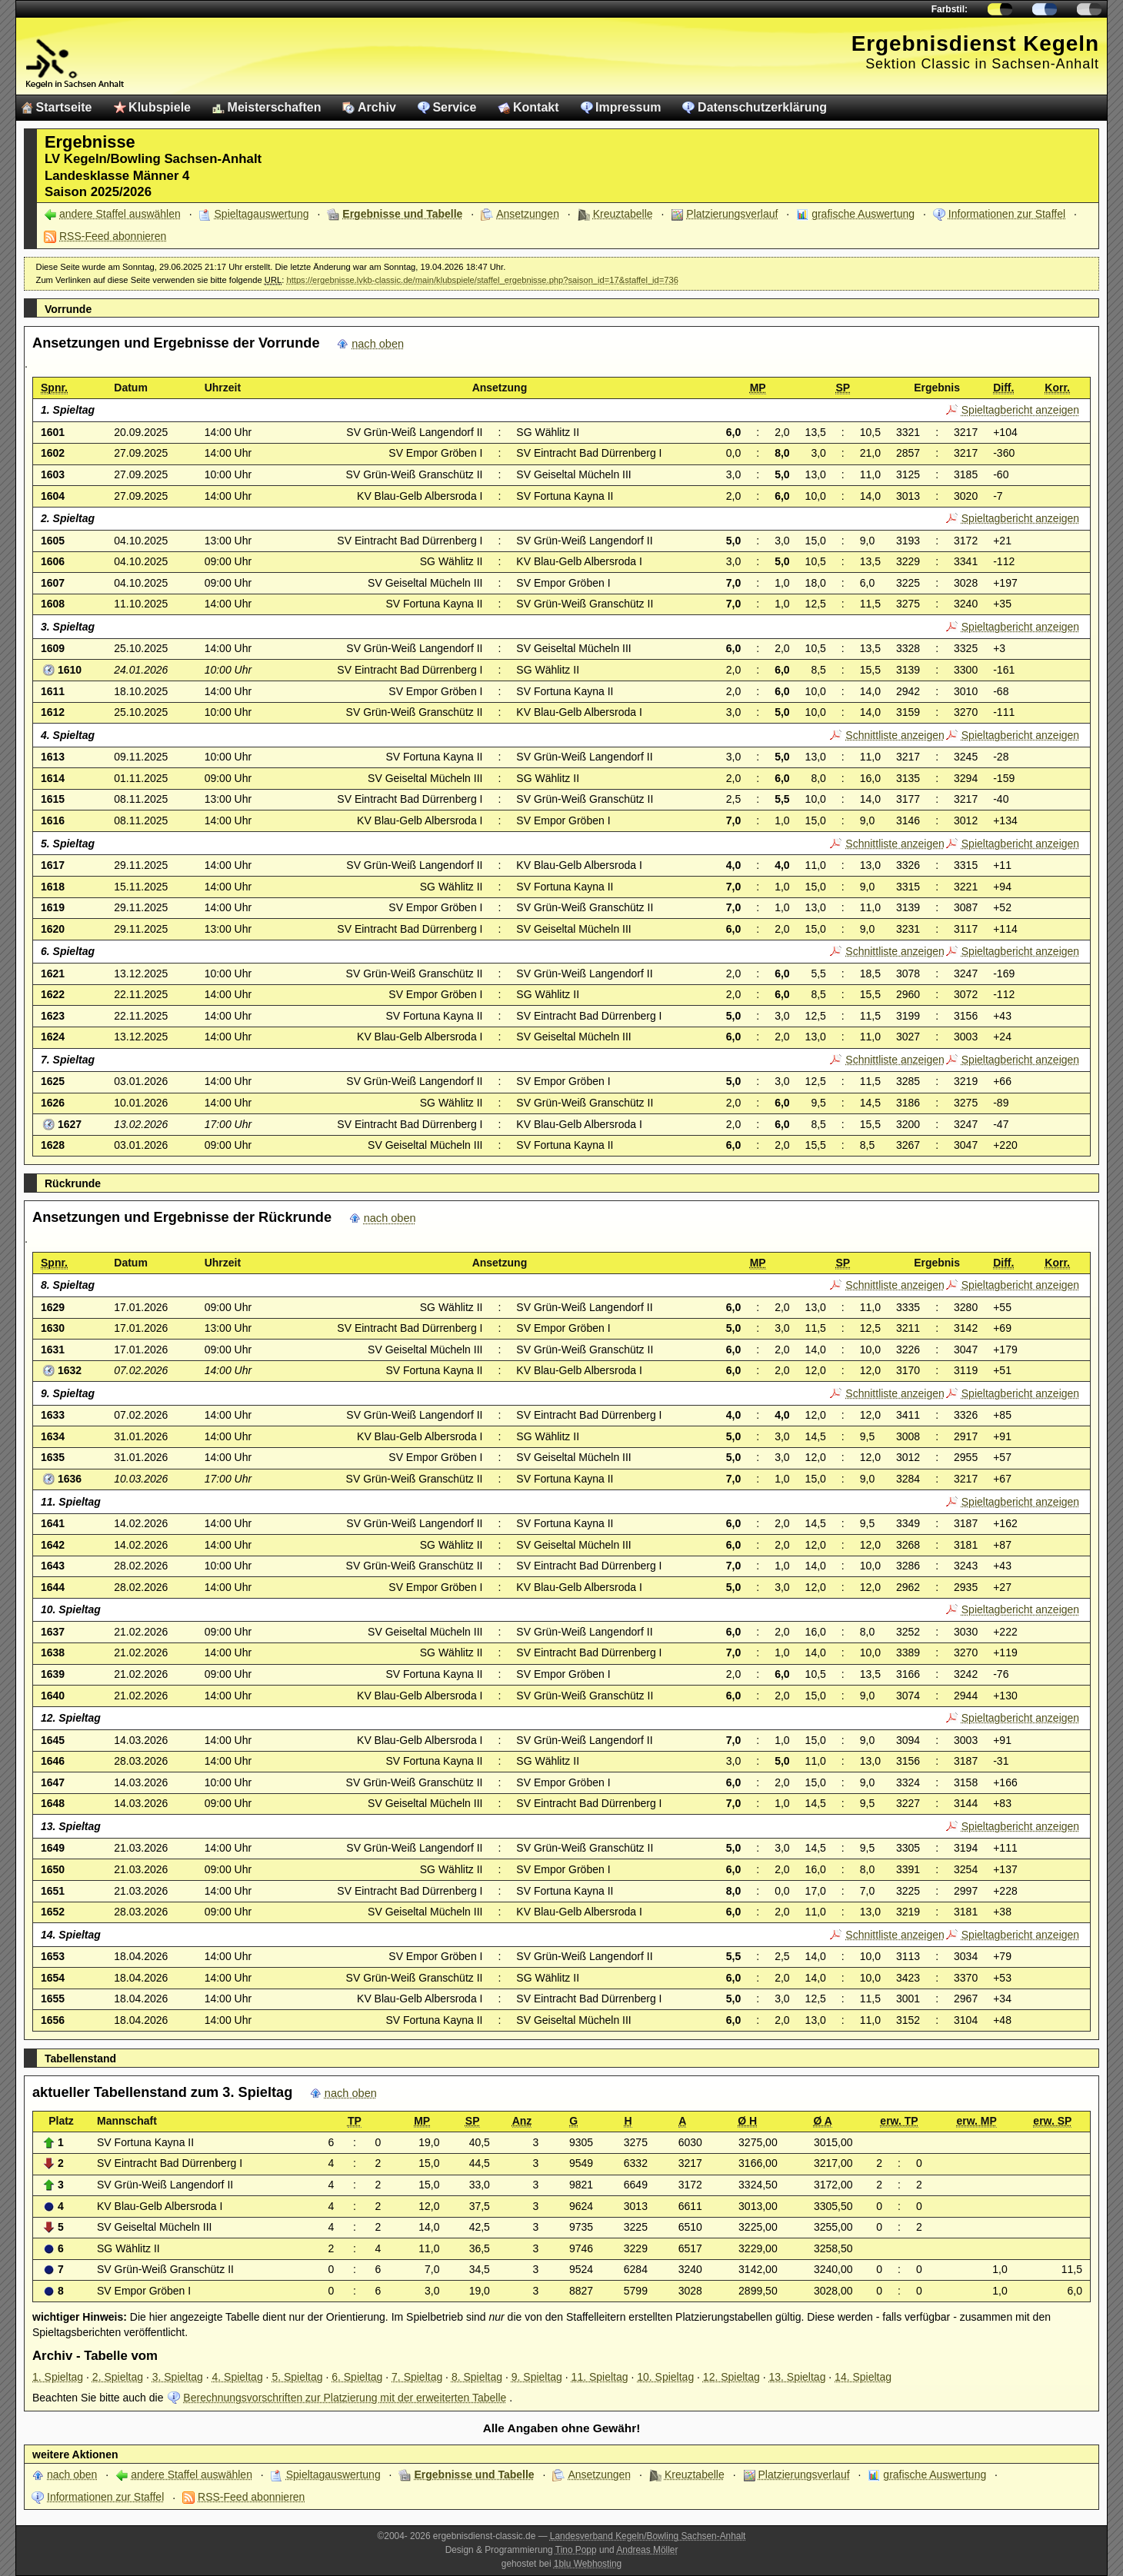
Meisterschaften (275, 107)
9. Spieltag (537, 2377)
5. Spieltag (297, 2377)
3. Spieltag (177, 2377)
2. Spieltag (117, 2377)
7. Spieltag (417, 2377)
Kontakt (536, 107)
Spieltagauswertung (262, 214)
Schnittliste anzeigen (894, 735)
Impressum (628, 107)
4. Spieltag (237, 2377)
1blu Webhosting (587, 2563)
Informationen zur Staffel (1006, 214)
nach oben (378, 344)
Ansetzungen (527, 214)
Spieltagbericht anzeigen (1020, 410)
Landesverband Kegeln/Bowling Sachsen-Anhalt (648, 2536)
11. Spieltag (599, 2377)
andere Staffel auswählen (120, 214)
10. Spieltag (665, 2377)
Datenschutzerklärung (762, 107)
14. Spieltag (863, 2377)
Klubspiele (159, 107)
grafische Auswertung (863, 214)
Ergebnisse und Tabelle (402, 214)
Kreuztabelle (623, 214)
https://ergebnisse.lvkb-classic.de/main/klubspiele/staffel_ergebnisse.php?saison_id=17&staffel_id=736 (482, 280)
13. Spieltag (796, 2377)
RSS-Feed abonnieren (112, 236)
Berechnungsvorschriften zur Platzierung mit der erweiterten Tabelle (344, 2397)
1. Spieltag (57, 2377)
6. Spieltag (357, 2377)
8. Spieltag (477, 2377)
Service (454, 107)
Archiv (377, 107)
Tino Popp (576, 2549)
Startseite (64, 107)
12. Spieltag (731, 2377)
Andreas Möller (647, 2549)
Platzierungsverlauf (732, 214)
